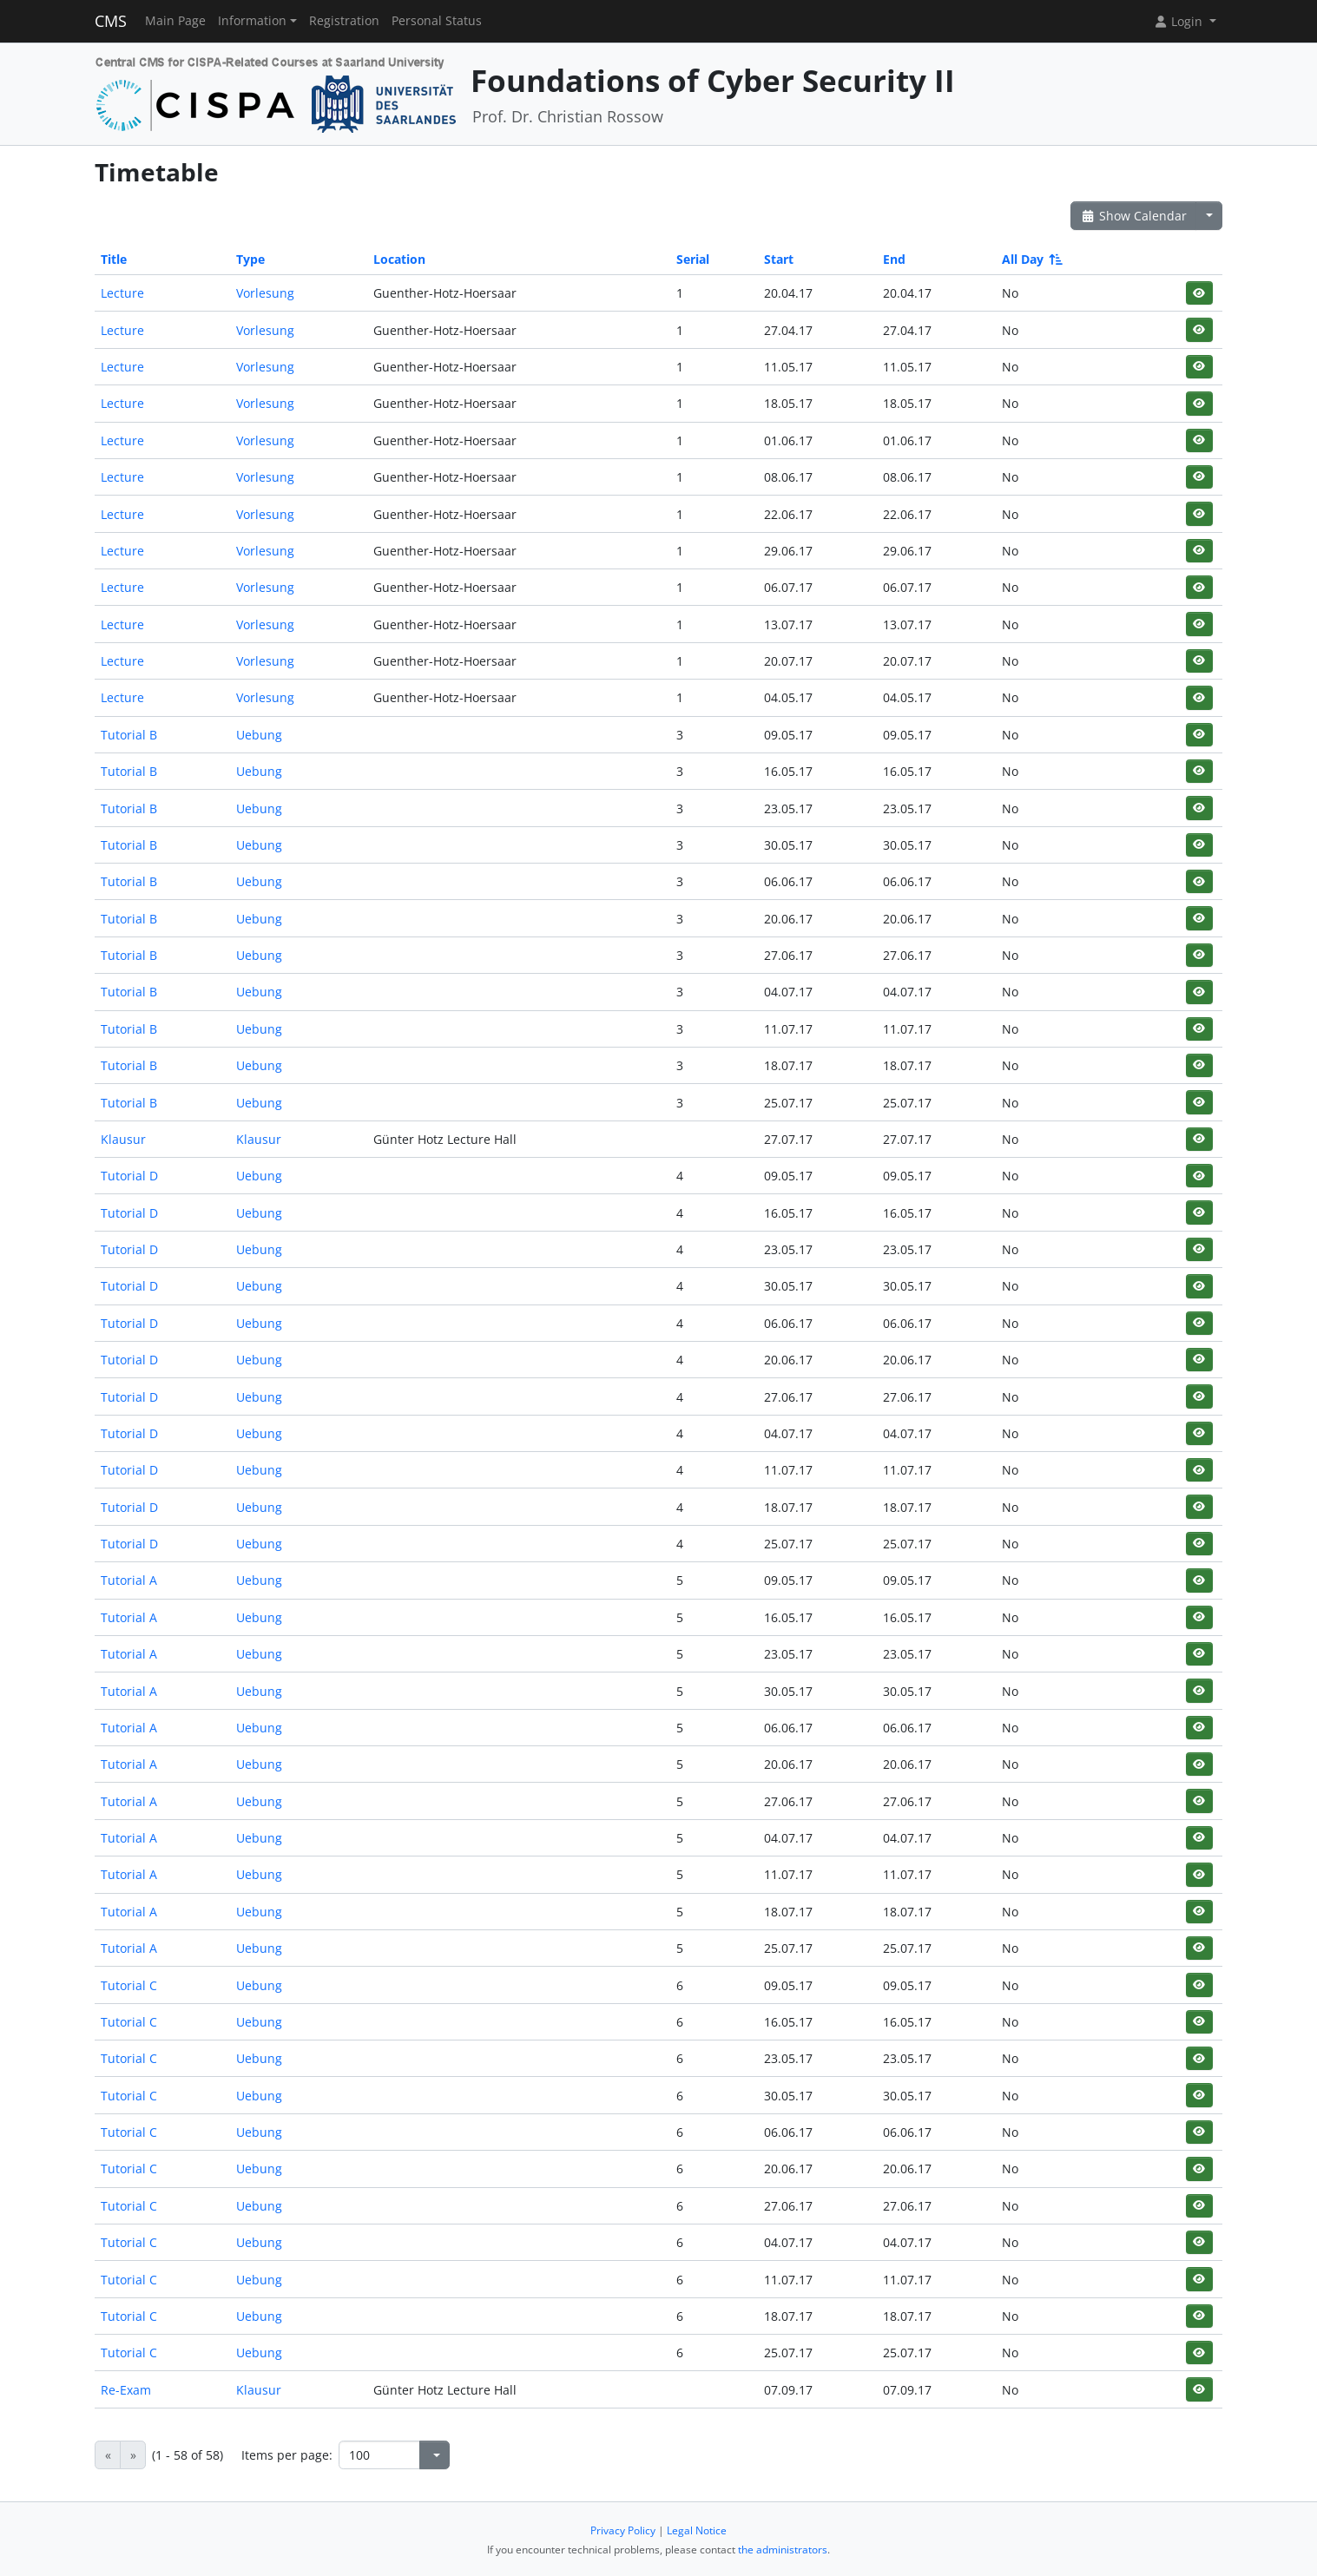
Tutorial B (129, 734)
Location (399, 259)
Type (250, 259)
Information (252, 21)
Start (778, 259)
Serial (692, 259)
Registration (344, 21)
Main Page (175, 21)
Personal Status (437, 21)
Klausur (123, 1139)
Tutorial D (129, 1175)
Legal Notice (697, 2530)
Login (1180, 21)
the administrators (782, 2549)
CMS (111, 20)
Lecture (122, 293)
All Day (1031, 259)
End (894, 259)
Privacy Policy (622, 2530)
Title (114, 259)
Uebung (259, 734)
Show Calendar (1133, 215)
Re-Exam (126, 2390)
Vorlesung (265, 293)
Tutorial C (129, 1985)
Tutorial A (129, 1580)
